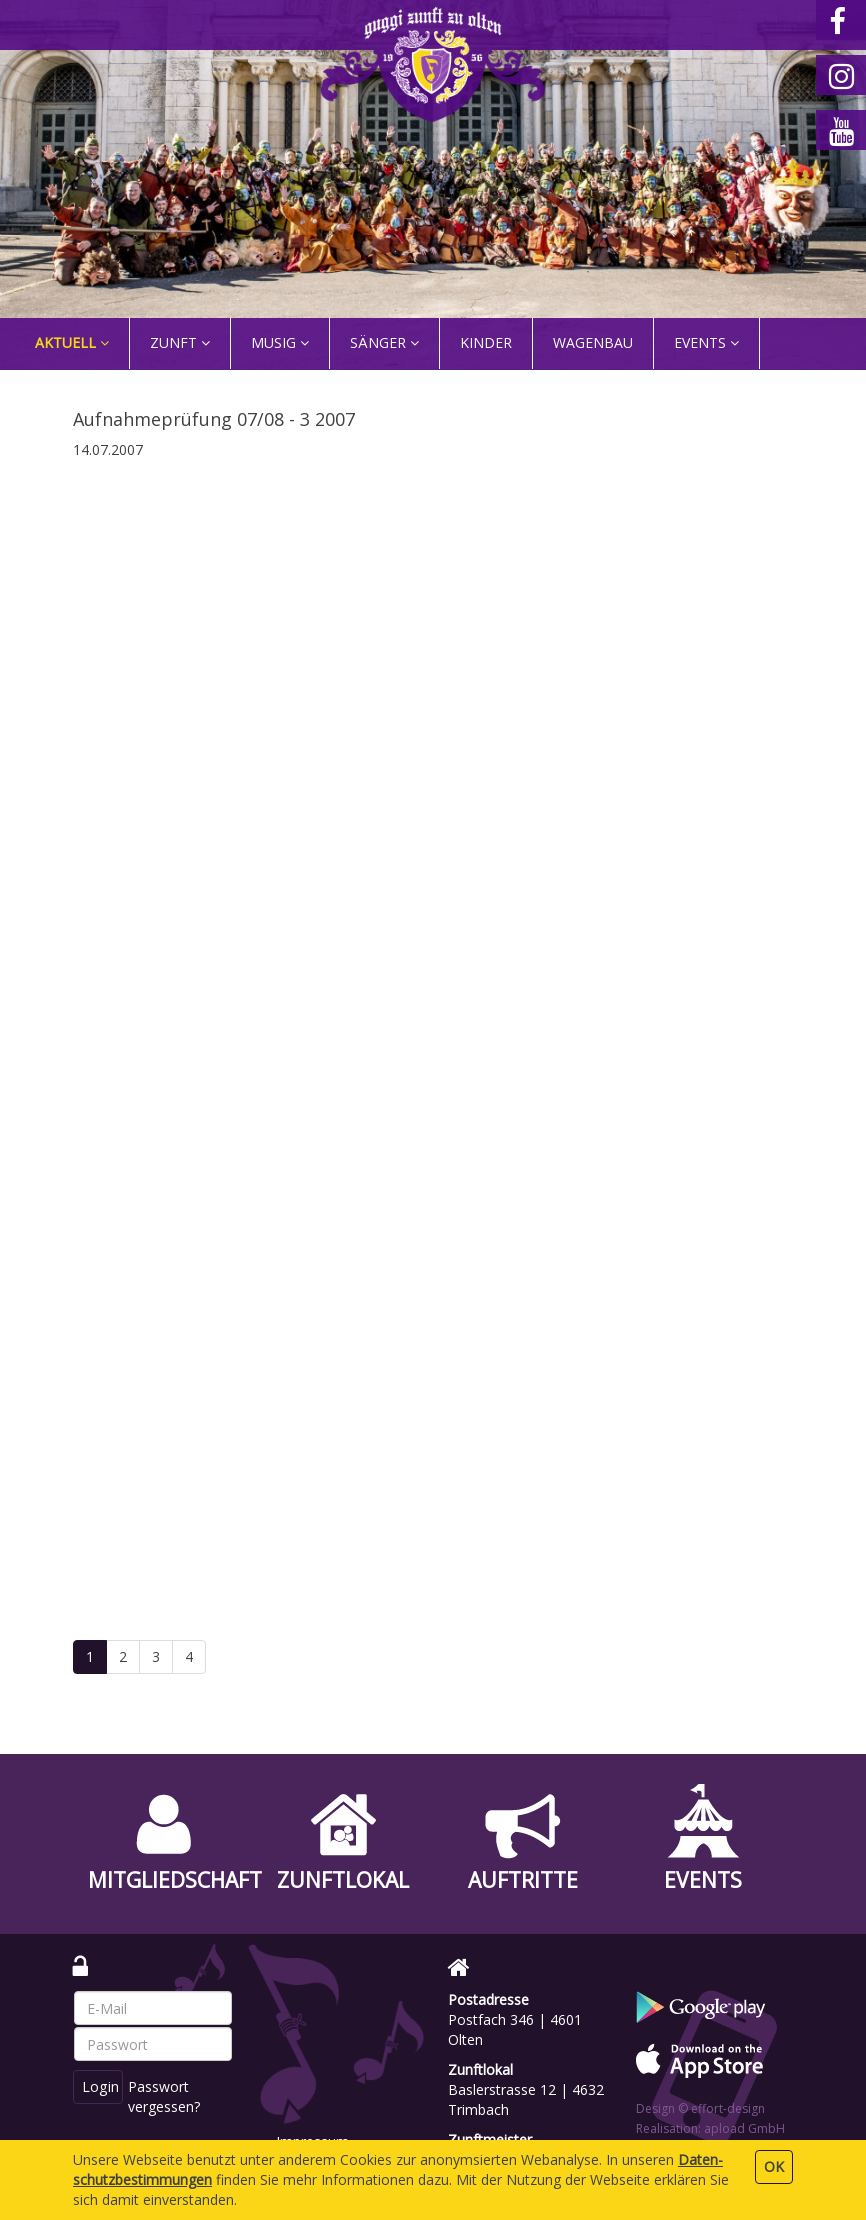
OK (774, 2166)
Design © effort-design (700, 2108)
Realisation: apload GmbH (710, 2128)
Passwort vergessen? (167, 2096)
